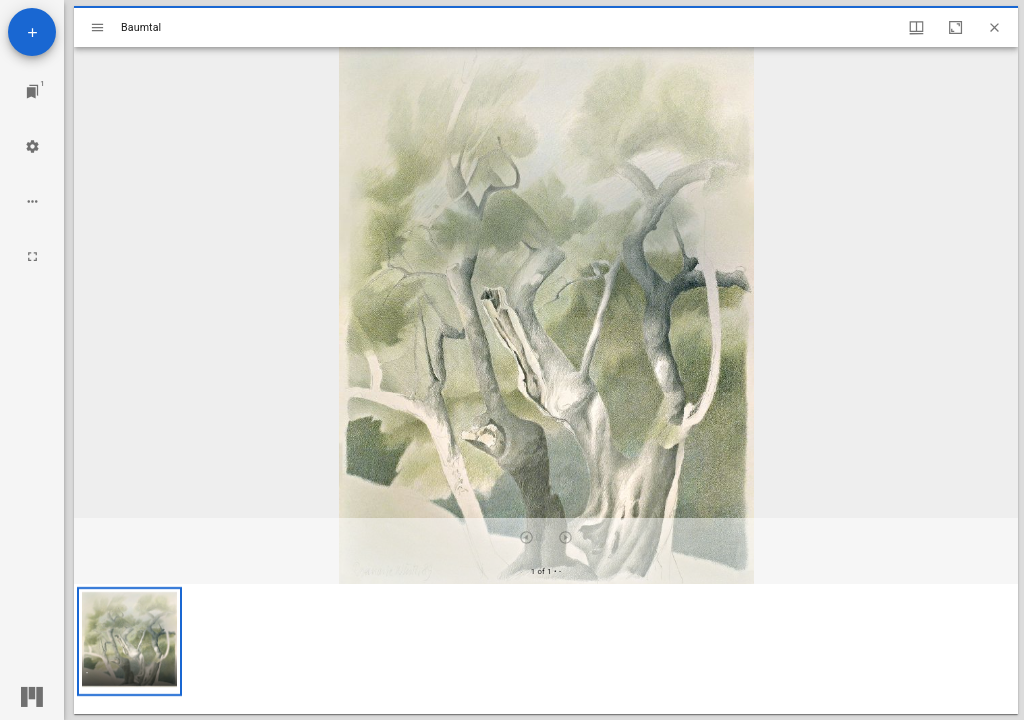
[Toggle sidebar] (97, 27)
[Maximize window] (955, 27)
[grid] (546, 649)
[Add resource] (32, 32)
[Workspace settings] (32, 146)
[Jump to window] (32, 91)
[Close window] (994, 27)
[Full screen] (32, 256)
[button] (129, 641)
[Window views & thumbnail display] (916, 27)
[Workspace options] (32, 201)
